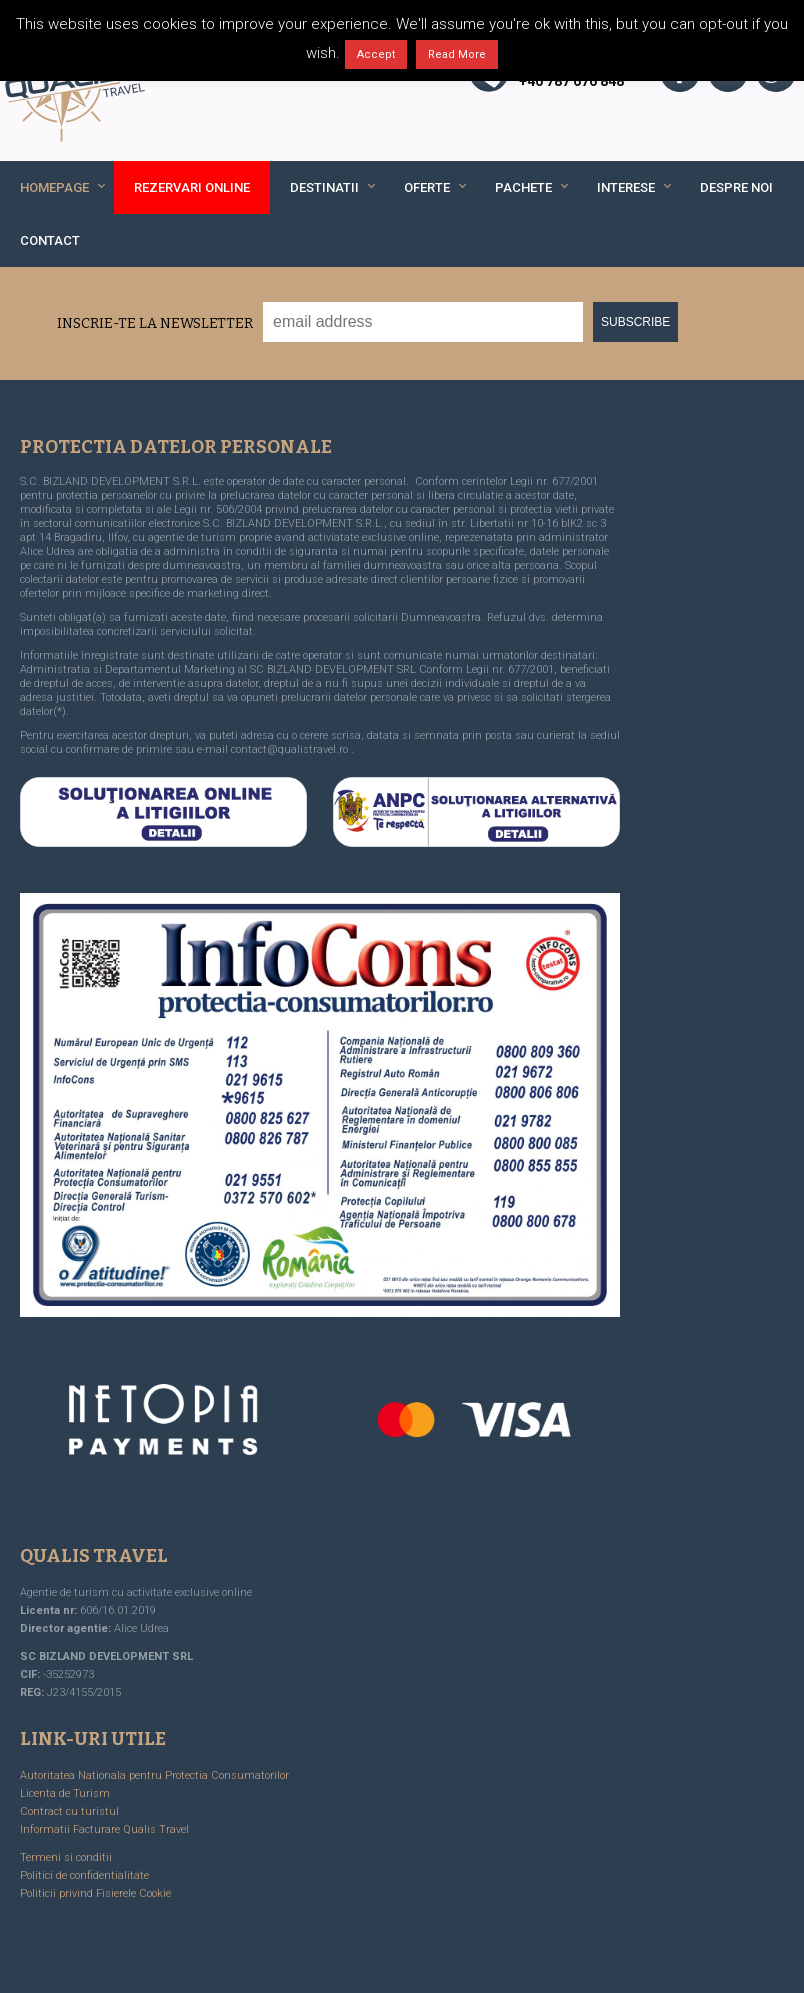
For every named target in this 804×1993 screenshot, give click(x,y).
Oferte (427, 187)
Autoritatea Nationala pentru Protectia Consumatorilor (154, 1775)
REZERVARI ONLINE (192, 187)
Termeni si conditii (66, 1857)
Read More (457, 54)
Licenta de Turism (65, 1793)
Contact (50, 240)
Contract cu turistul (69, 1811)
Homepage (54, 187)
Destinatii (324, 187)
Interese (626, 187)
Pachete (523, 187)
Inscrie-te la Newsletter (155, 323)
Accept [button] (376, 54)
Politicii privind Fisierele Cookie (95, 1893)
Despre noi (736, 187)
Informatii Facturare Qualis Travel (104, 1829)
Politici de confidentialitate (84, 1875)
